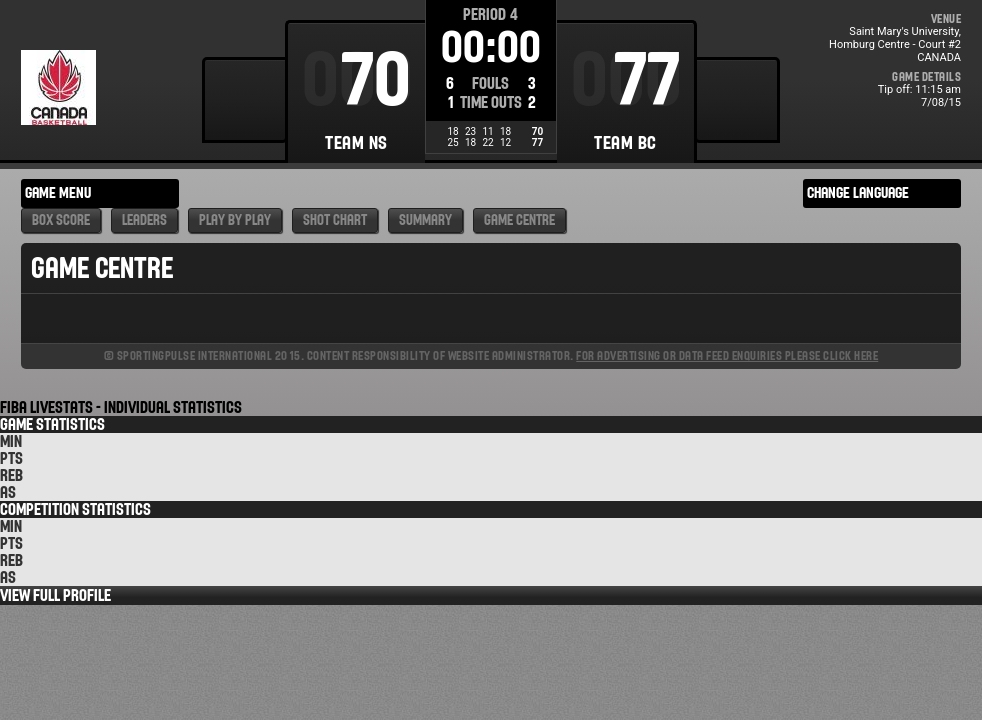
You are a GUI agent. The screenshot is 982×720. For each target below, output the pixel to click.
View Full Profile (55, 595)
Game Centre (519, 220)
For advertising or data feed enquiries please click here (727, 355)
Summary (425, 220)
